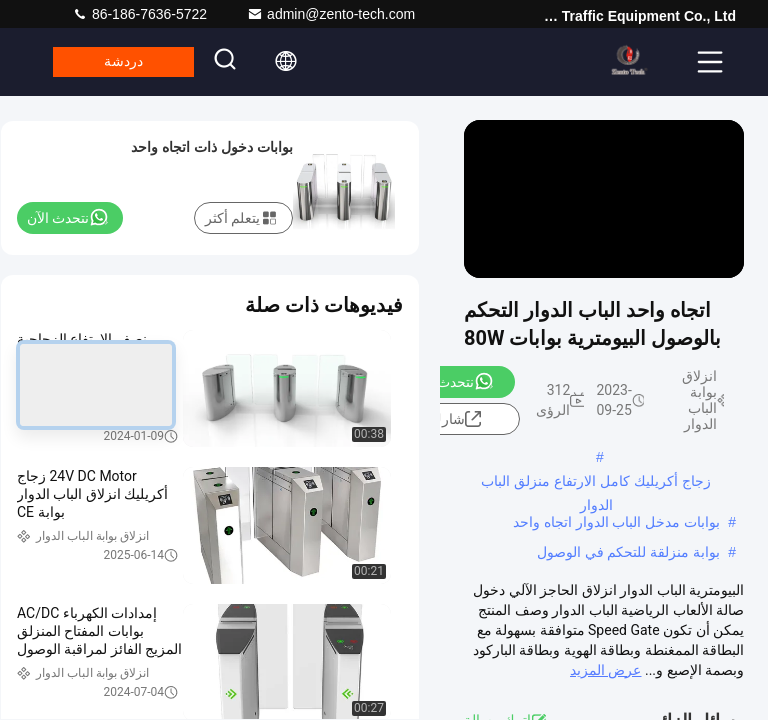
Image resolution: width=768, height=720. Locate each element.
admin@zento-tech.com (331, 14)
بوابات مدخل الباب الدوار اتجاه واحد (616, 522)
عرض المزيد (605, 670)
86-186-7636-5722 (139, 14)
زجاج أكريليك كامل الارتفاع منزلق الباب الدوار (595, 483)
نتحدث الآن (452, 381)
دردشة (131, 62)
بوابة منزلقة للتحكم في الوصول (629, 552)
